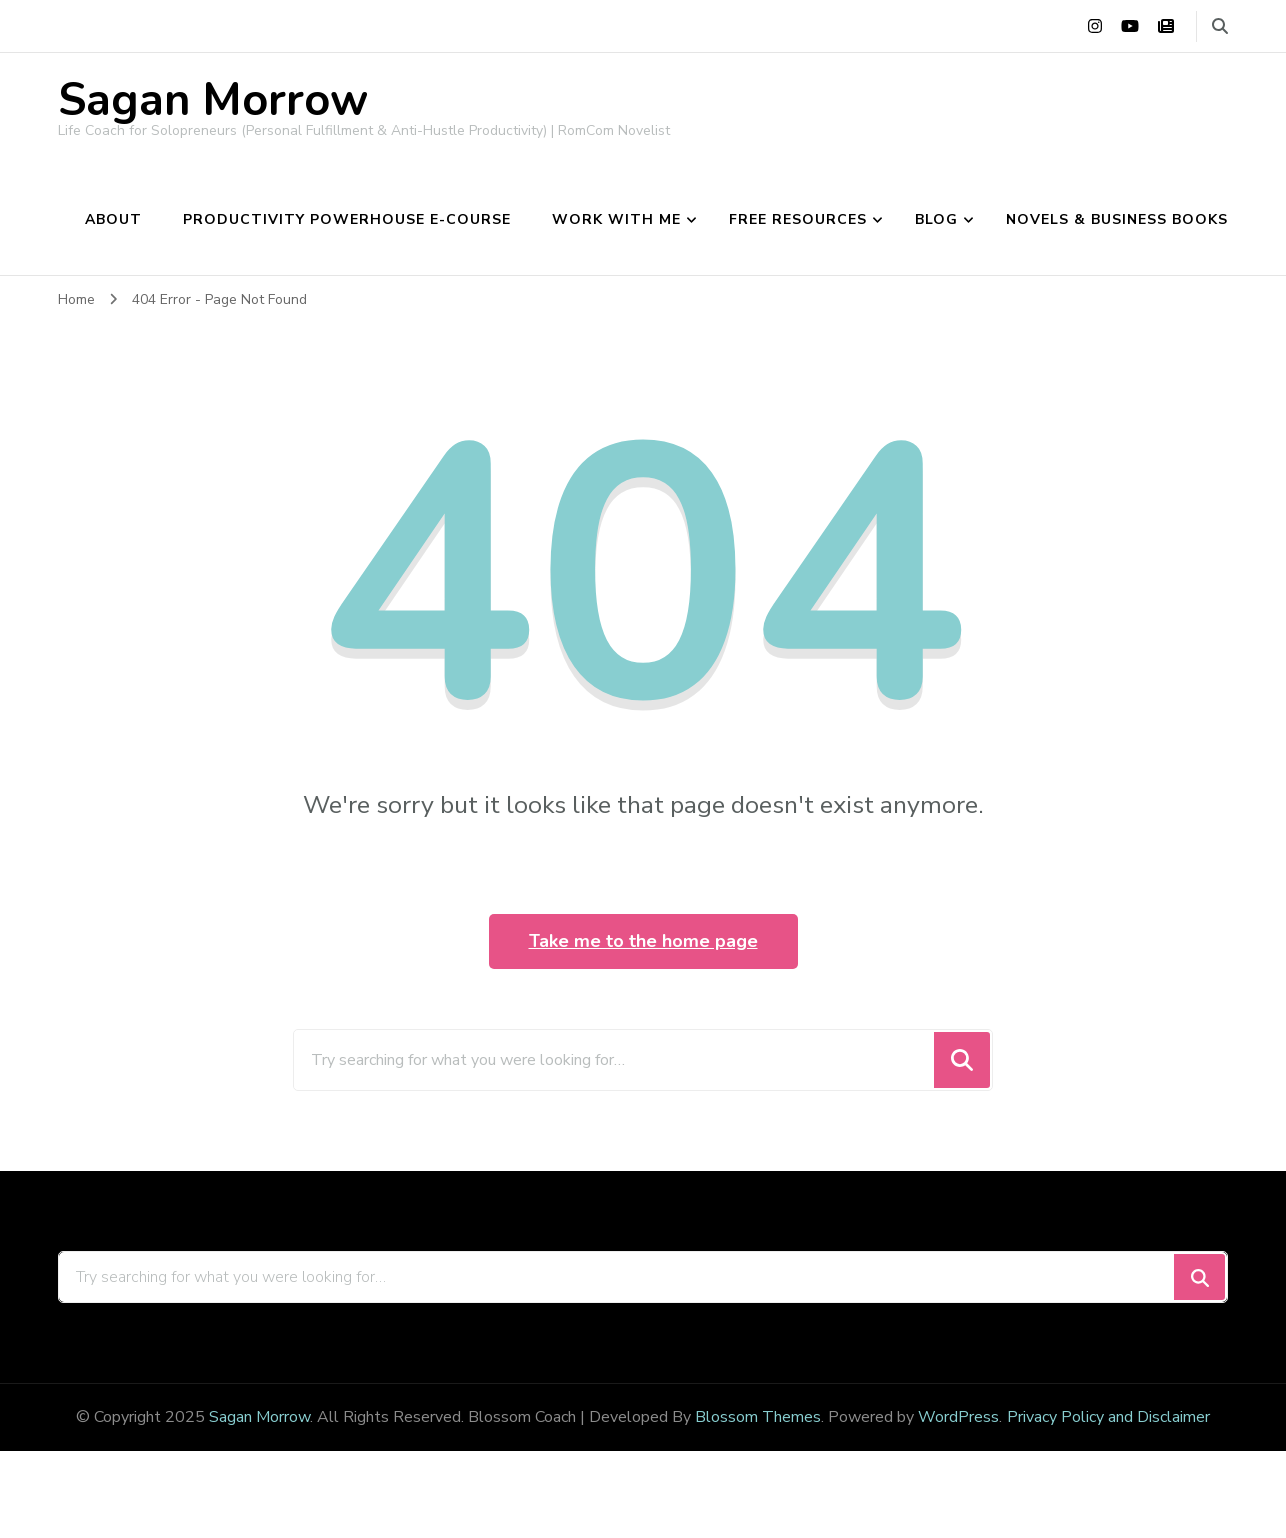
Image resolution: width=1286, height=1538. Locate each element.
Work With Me (616, 219)
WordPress (958, 1417)
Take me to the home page (643, 941)
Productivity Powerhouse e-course (347, 219)
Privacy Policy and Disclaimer (1108, 1417)
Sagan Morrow (213, 100)
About (113, 219)
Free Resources (798, 219)
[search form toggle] (1220, 26)
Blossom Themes (758, 1417)
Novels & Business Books (1117, 219)
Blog (936, 219)
